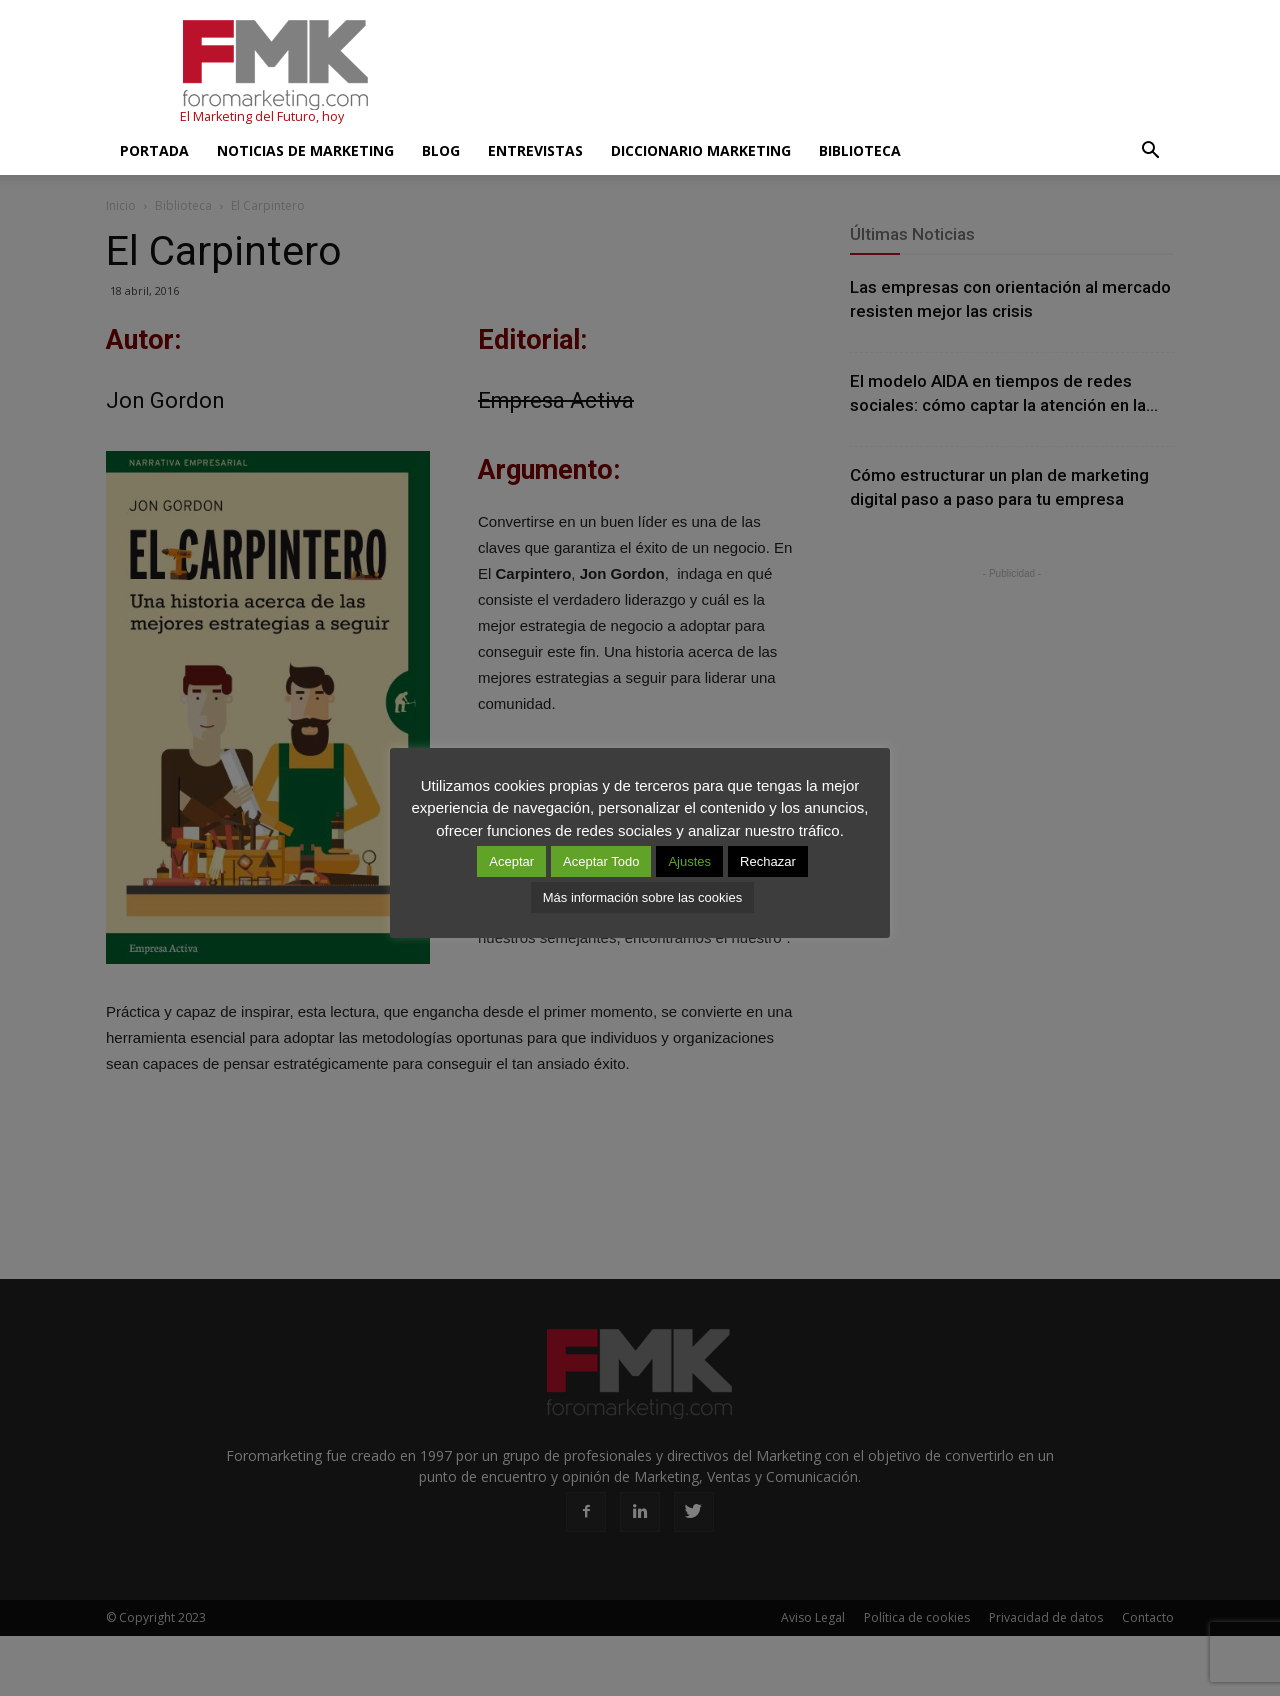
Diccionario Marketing (701, 150)
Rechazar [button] (768, 861)
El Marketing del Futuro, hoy (262, 116)
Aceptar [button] (511, 861)
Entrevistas (535, 150)
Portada (154, 150)
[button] (1150, 151)
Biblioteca (860, 150)
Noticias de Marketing (305, 150)
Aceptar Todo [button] (601, 861)
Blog (441, 150)
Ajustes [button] (689, 861)
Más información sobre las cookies (642, 897)
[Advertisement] (810, 73)
